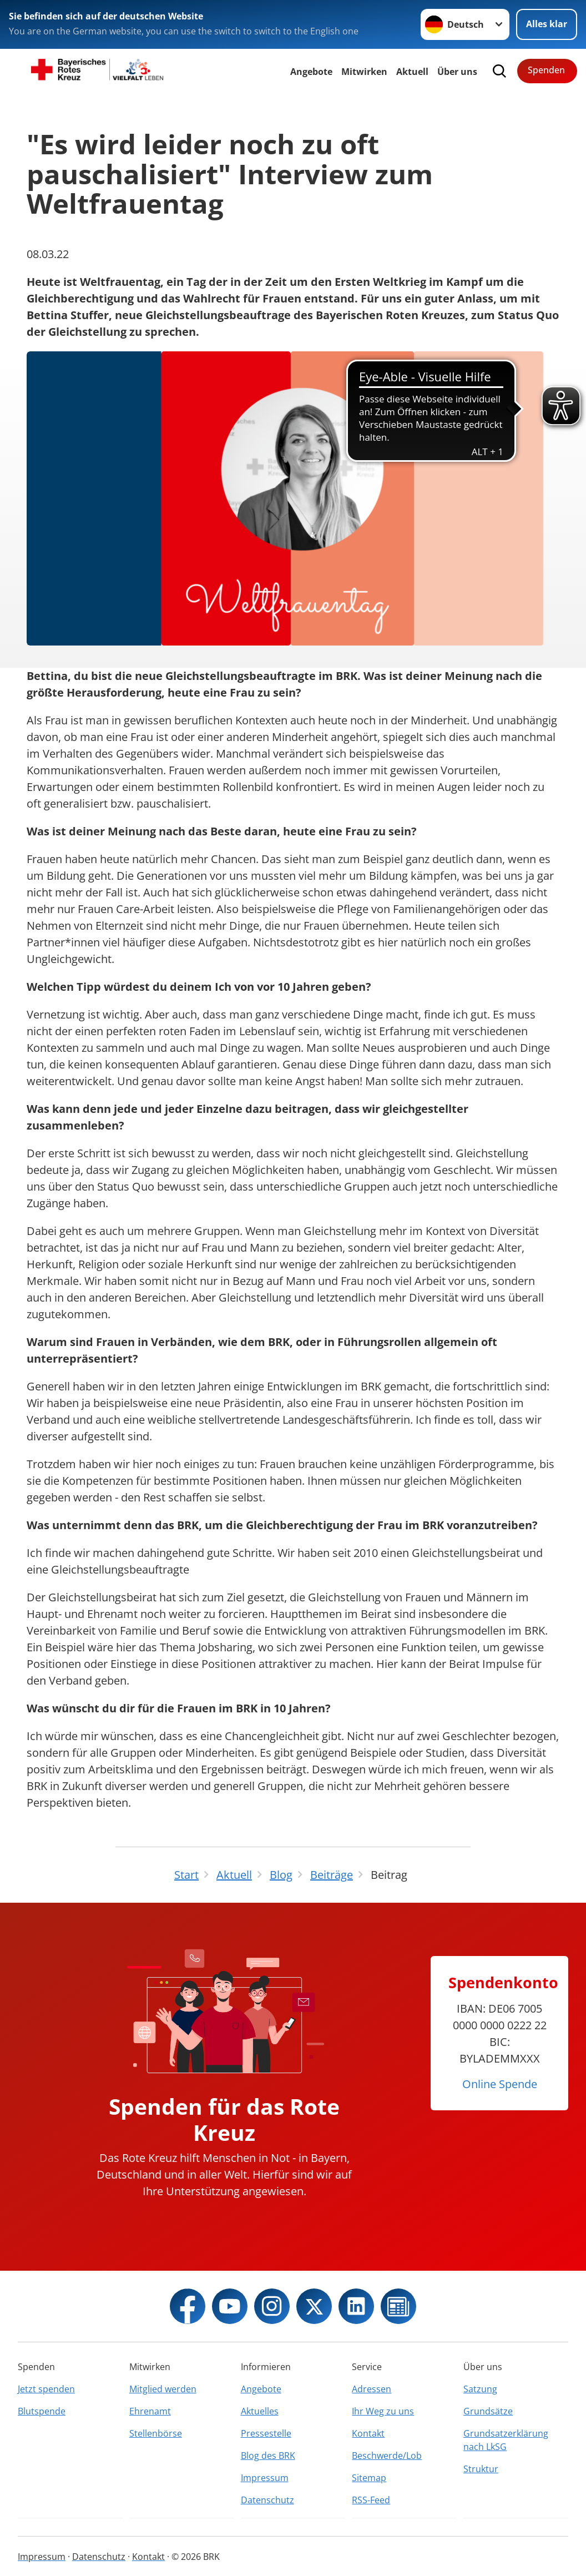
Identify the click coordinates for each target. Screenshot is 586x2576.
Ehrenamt (150, 2411)
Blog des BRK (268, 2455)
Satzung (480, 2389)
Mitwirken (364, 71)
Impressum (265, 2478)
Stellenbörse (155, 2433)
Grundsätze (488, 2411)
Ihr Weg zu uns (383, 2411)
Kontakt (368, 2433)
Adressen (371, 2389)
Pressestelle (266, 2433)
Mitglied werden (162, 2389)
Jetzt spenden (46, 2389)
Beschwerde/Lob (387, 2455)
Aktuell (412, 71)
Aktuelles (260, 2411)
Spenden (546, 70)
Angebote (311, 71)
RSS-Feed (371, 2500)
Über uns (457, 71)
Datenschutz (267, 2500)
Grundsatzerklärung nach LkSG (505, 2440)
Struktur (480, 2469)
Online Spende (499, 2083)
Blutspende (41, 2411)
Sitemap (369, 2478)
